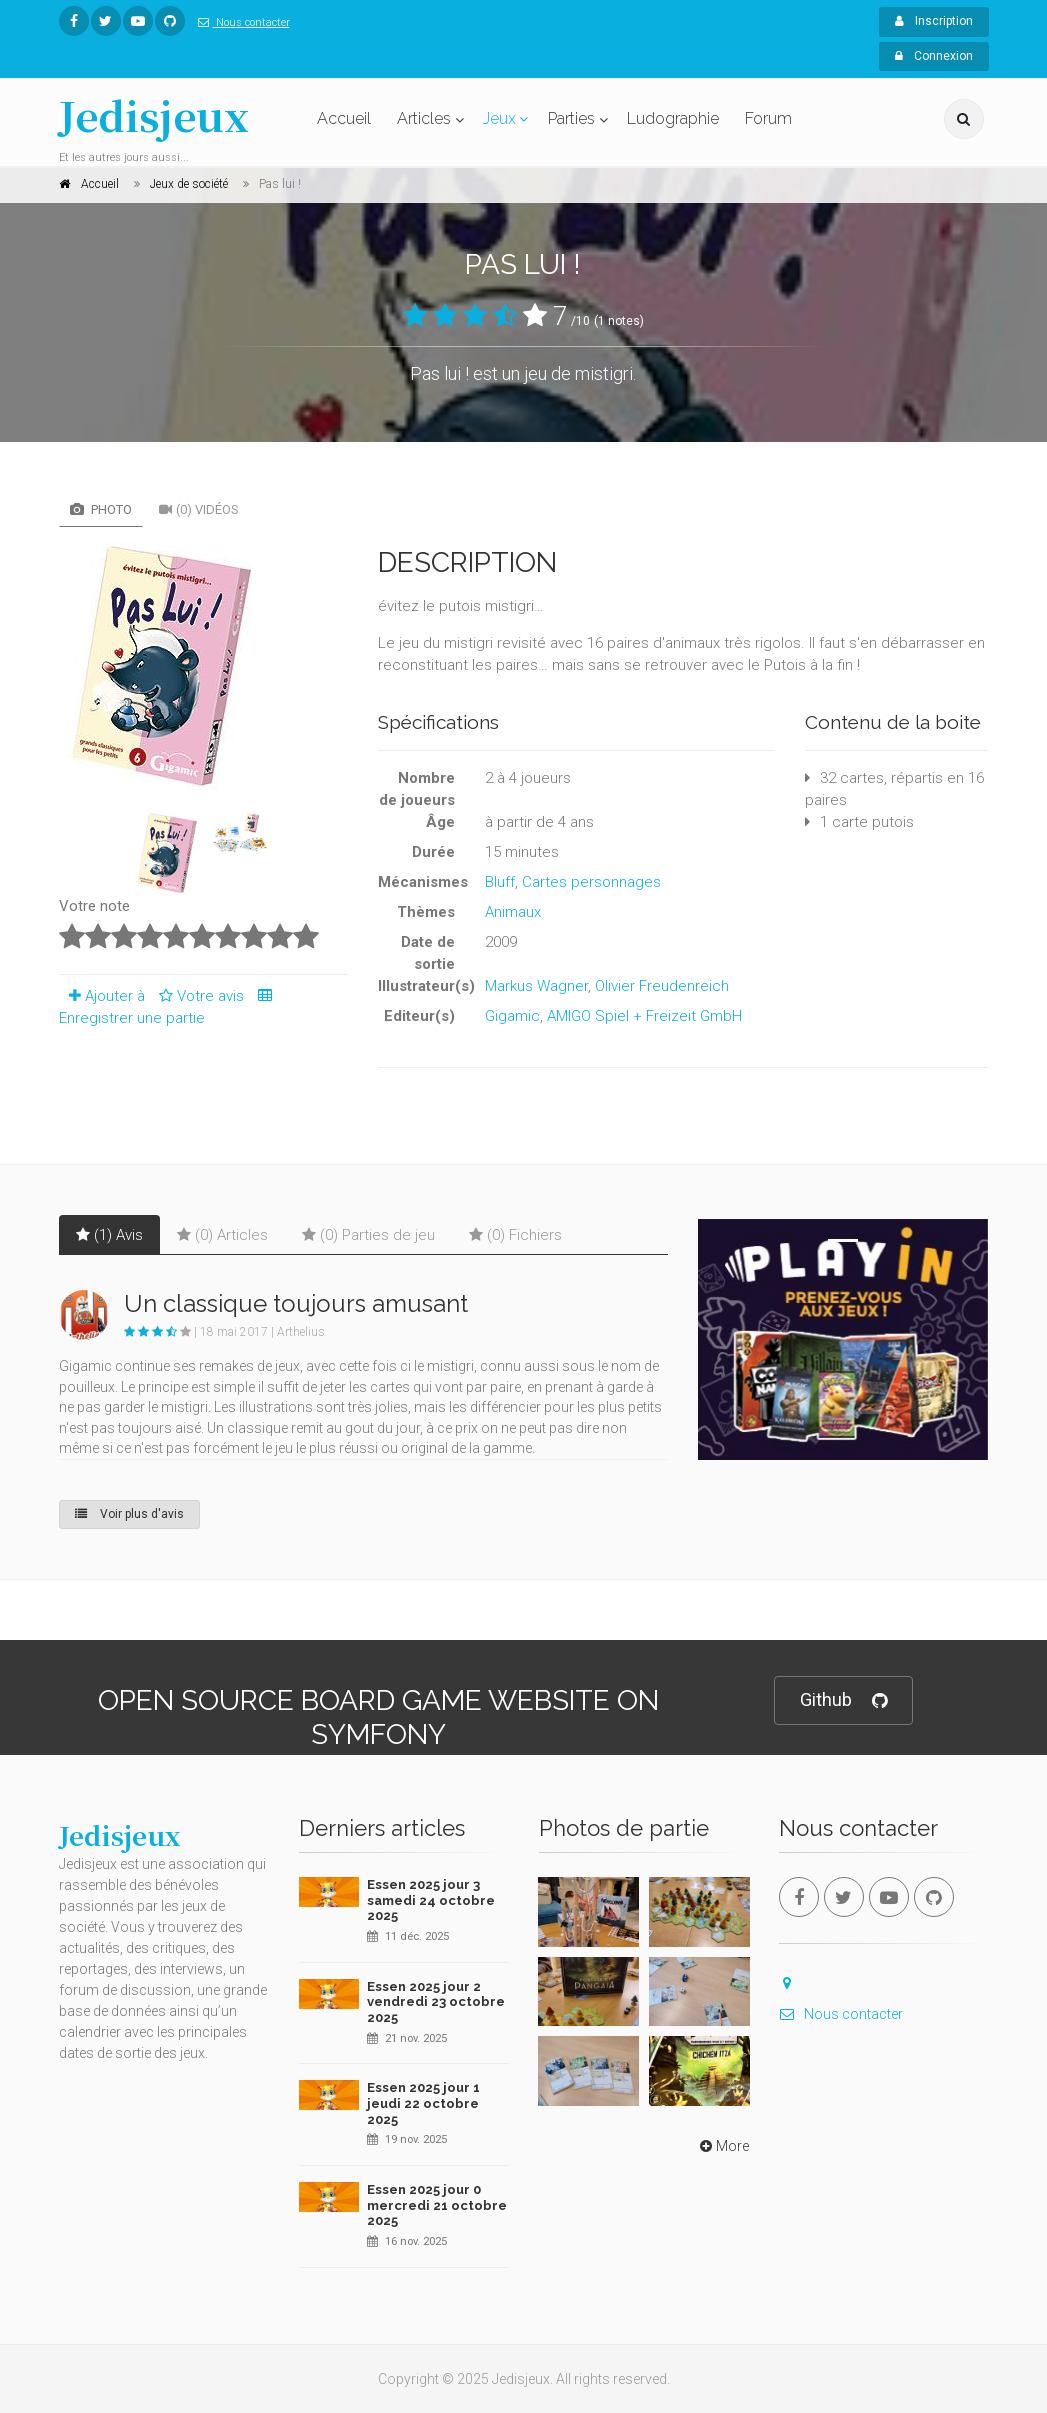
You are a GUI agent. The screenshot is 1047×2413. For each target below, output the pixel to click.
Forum (768, 118)
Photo (101, 509)
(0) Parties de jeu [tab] (368, 1235)
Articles (424, 118)
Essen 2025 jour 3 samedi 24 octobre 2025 (431, 1900)
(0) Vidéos (199, 509)
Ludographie (673, 118)
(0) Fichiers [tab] (515, 1235)
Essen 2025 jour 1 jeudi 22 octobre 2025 (423, 2103)
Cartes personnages (591, 882)
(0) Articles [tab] (222, 1235)
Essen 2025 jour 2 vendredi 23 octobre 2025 (436, 2002)
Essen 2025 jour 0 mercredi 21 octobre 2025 (437, 2205)
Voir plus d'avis (129, 1514)
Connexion (934, 56)
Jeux (499, 118)
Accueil (344, 118)
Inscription (934, 21)
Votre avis (198, 996)
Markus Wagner (536, 986)
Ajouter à (102, 996)
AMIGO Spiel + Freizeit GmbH (644, 1016)
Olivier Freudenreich (662, 986)
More (722, 2146)
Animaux (513, 912)
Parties (571, 118)
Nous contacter (240, 22)
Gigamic (512, 1016)
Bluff (500, 882)
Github (843, 1700)
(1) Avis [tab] (109, 1235)
